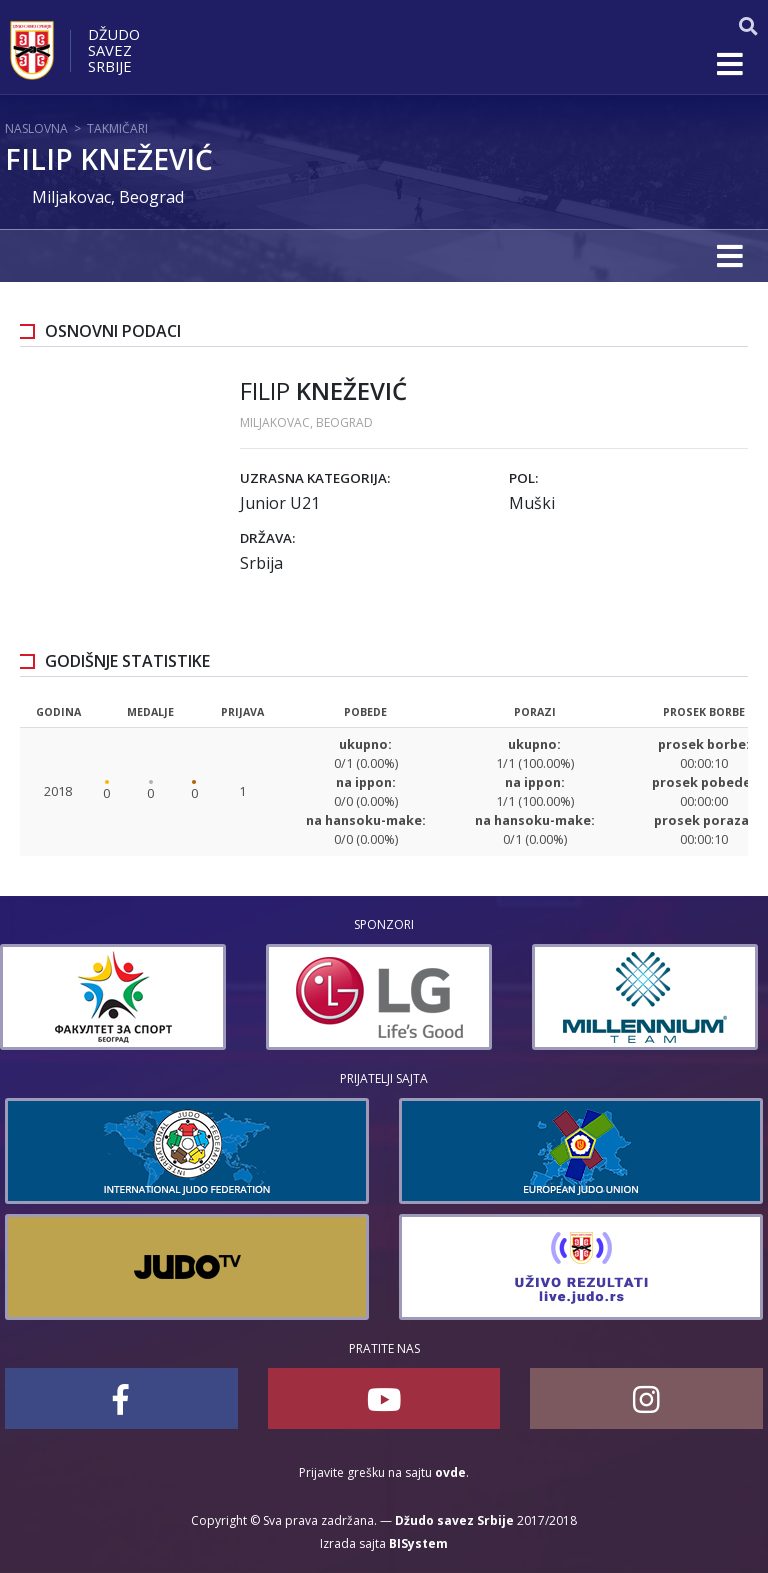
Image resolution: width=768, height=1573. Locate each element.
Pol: (523, 478)
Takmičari (117, 128)
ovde (450, 1472)
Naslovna (36, 128)
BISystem (418, 1543)
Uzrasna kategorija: (315, 478)
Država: (267, 538)
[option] (118, 997)
